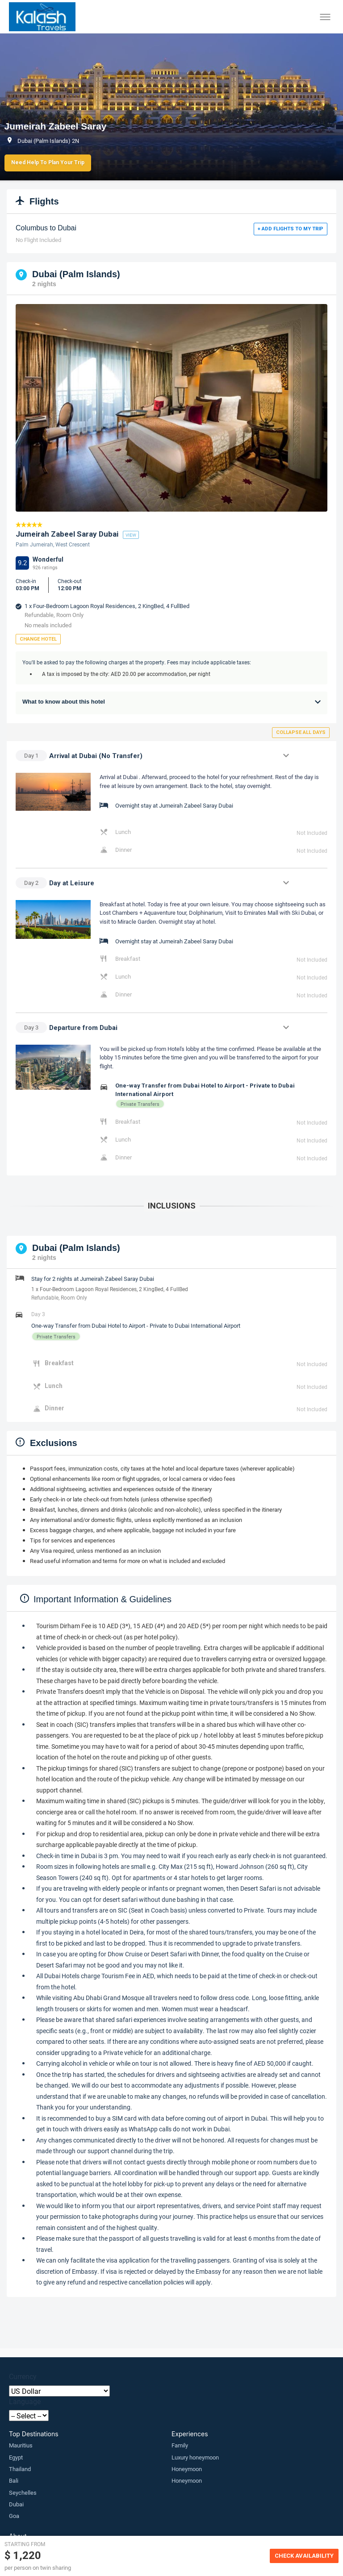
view (130, 535)
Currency (23, 2376)
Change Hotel (38, 639)
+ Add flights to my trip (290, 229)
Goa (14, 2516)
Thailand (20, 2469)
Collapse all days (301, 732)
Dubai (16, 2504)
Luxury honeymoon (195, 2457)
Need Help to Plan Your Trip (47, 162)
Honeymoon (187, 2469)
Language (25, 2401)
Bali (13, 2480)
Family (180, 2445)
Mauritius (21, 2445)
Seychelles (23, 2492)
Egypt (16, 2457)
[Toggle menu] (325, 17)
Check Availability (304, 2555)
